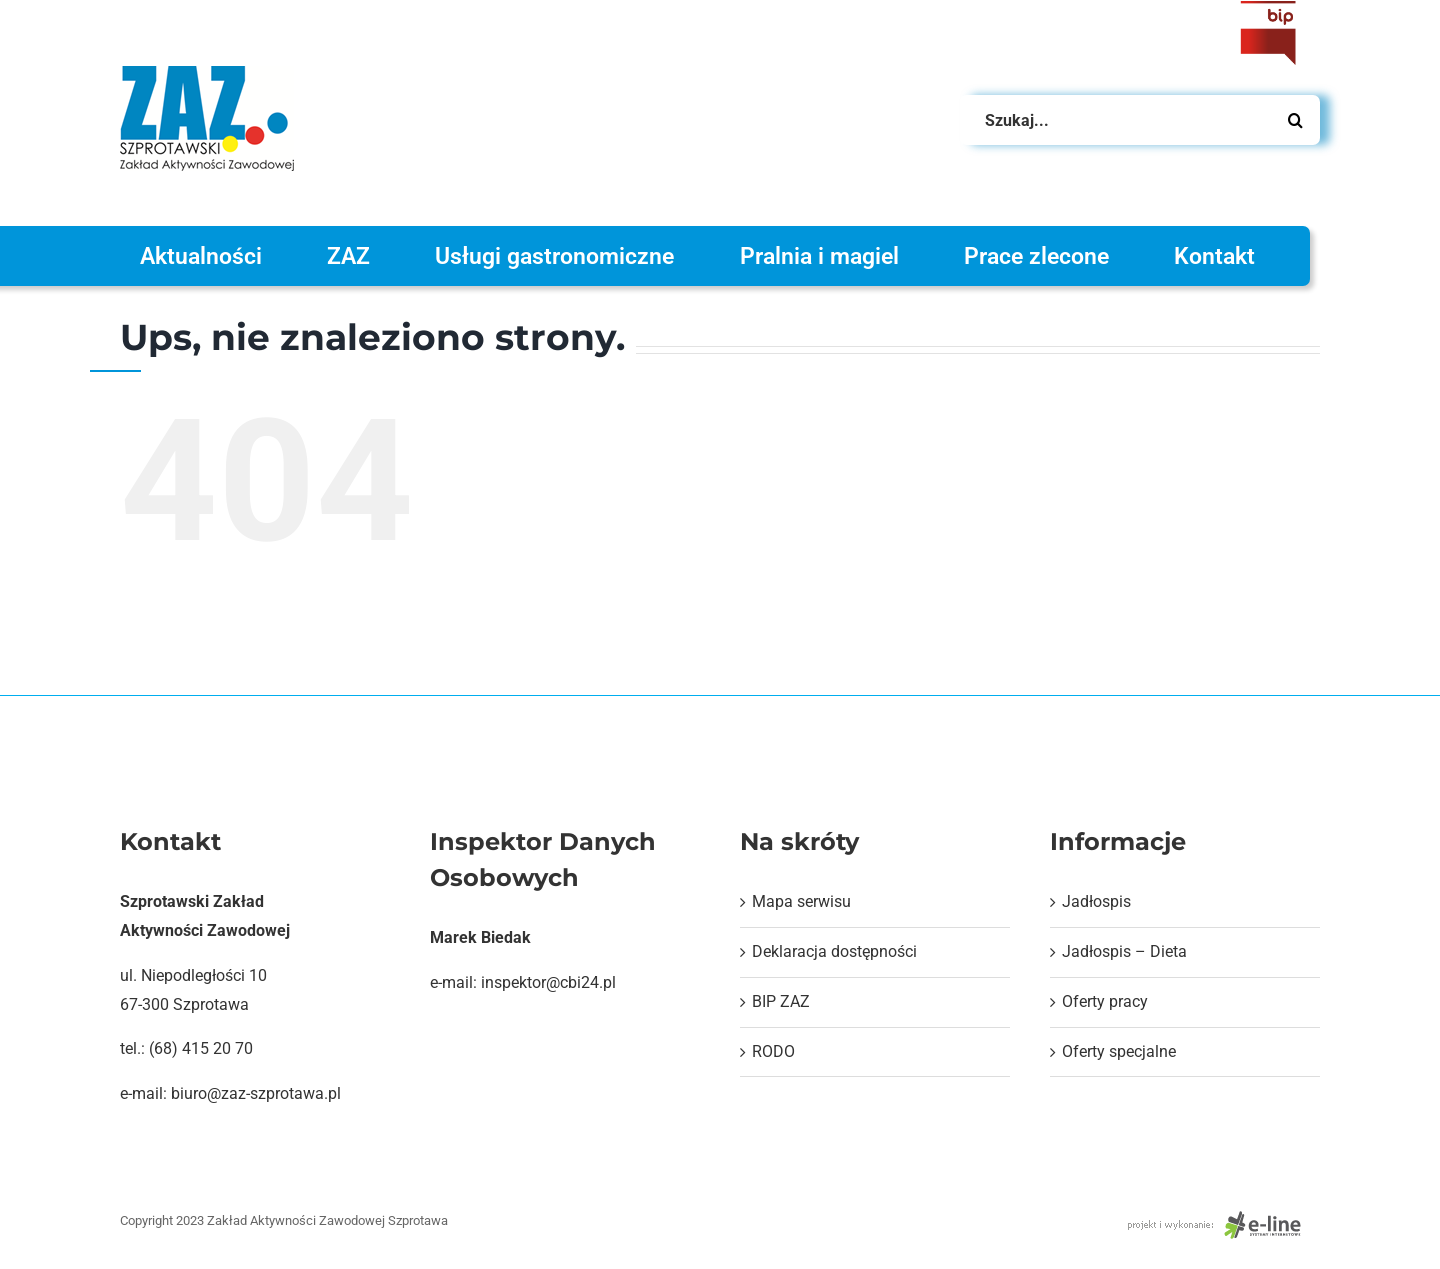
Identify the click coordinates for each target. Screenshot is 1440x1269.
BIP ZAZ (781, 1001)
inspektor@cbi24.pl (548, 982)
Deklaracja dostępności (834, 951)
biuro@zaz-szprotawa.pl (256, 1093)
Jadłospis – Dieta (1124, 951)
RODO (773, 1051)
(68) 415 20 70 (201, 1048)
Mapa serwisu (801, 901)
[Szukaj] (1295, 120)
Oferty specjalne (1119, 1051)
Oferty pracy (1105, 1001)
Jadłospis (1096, 901)
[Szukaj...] (1140, 120)
